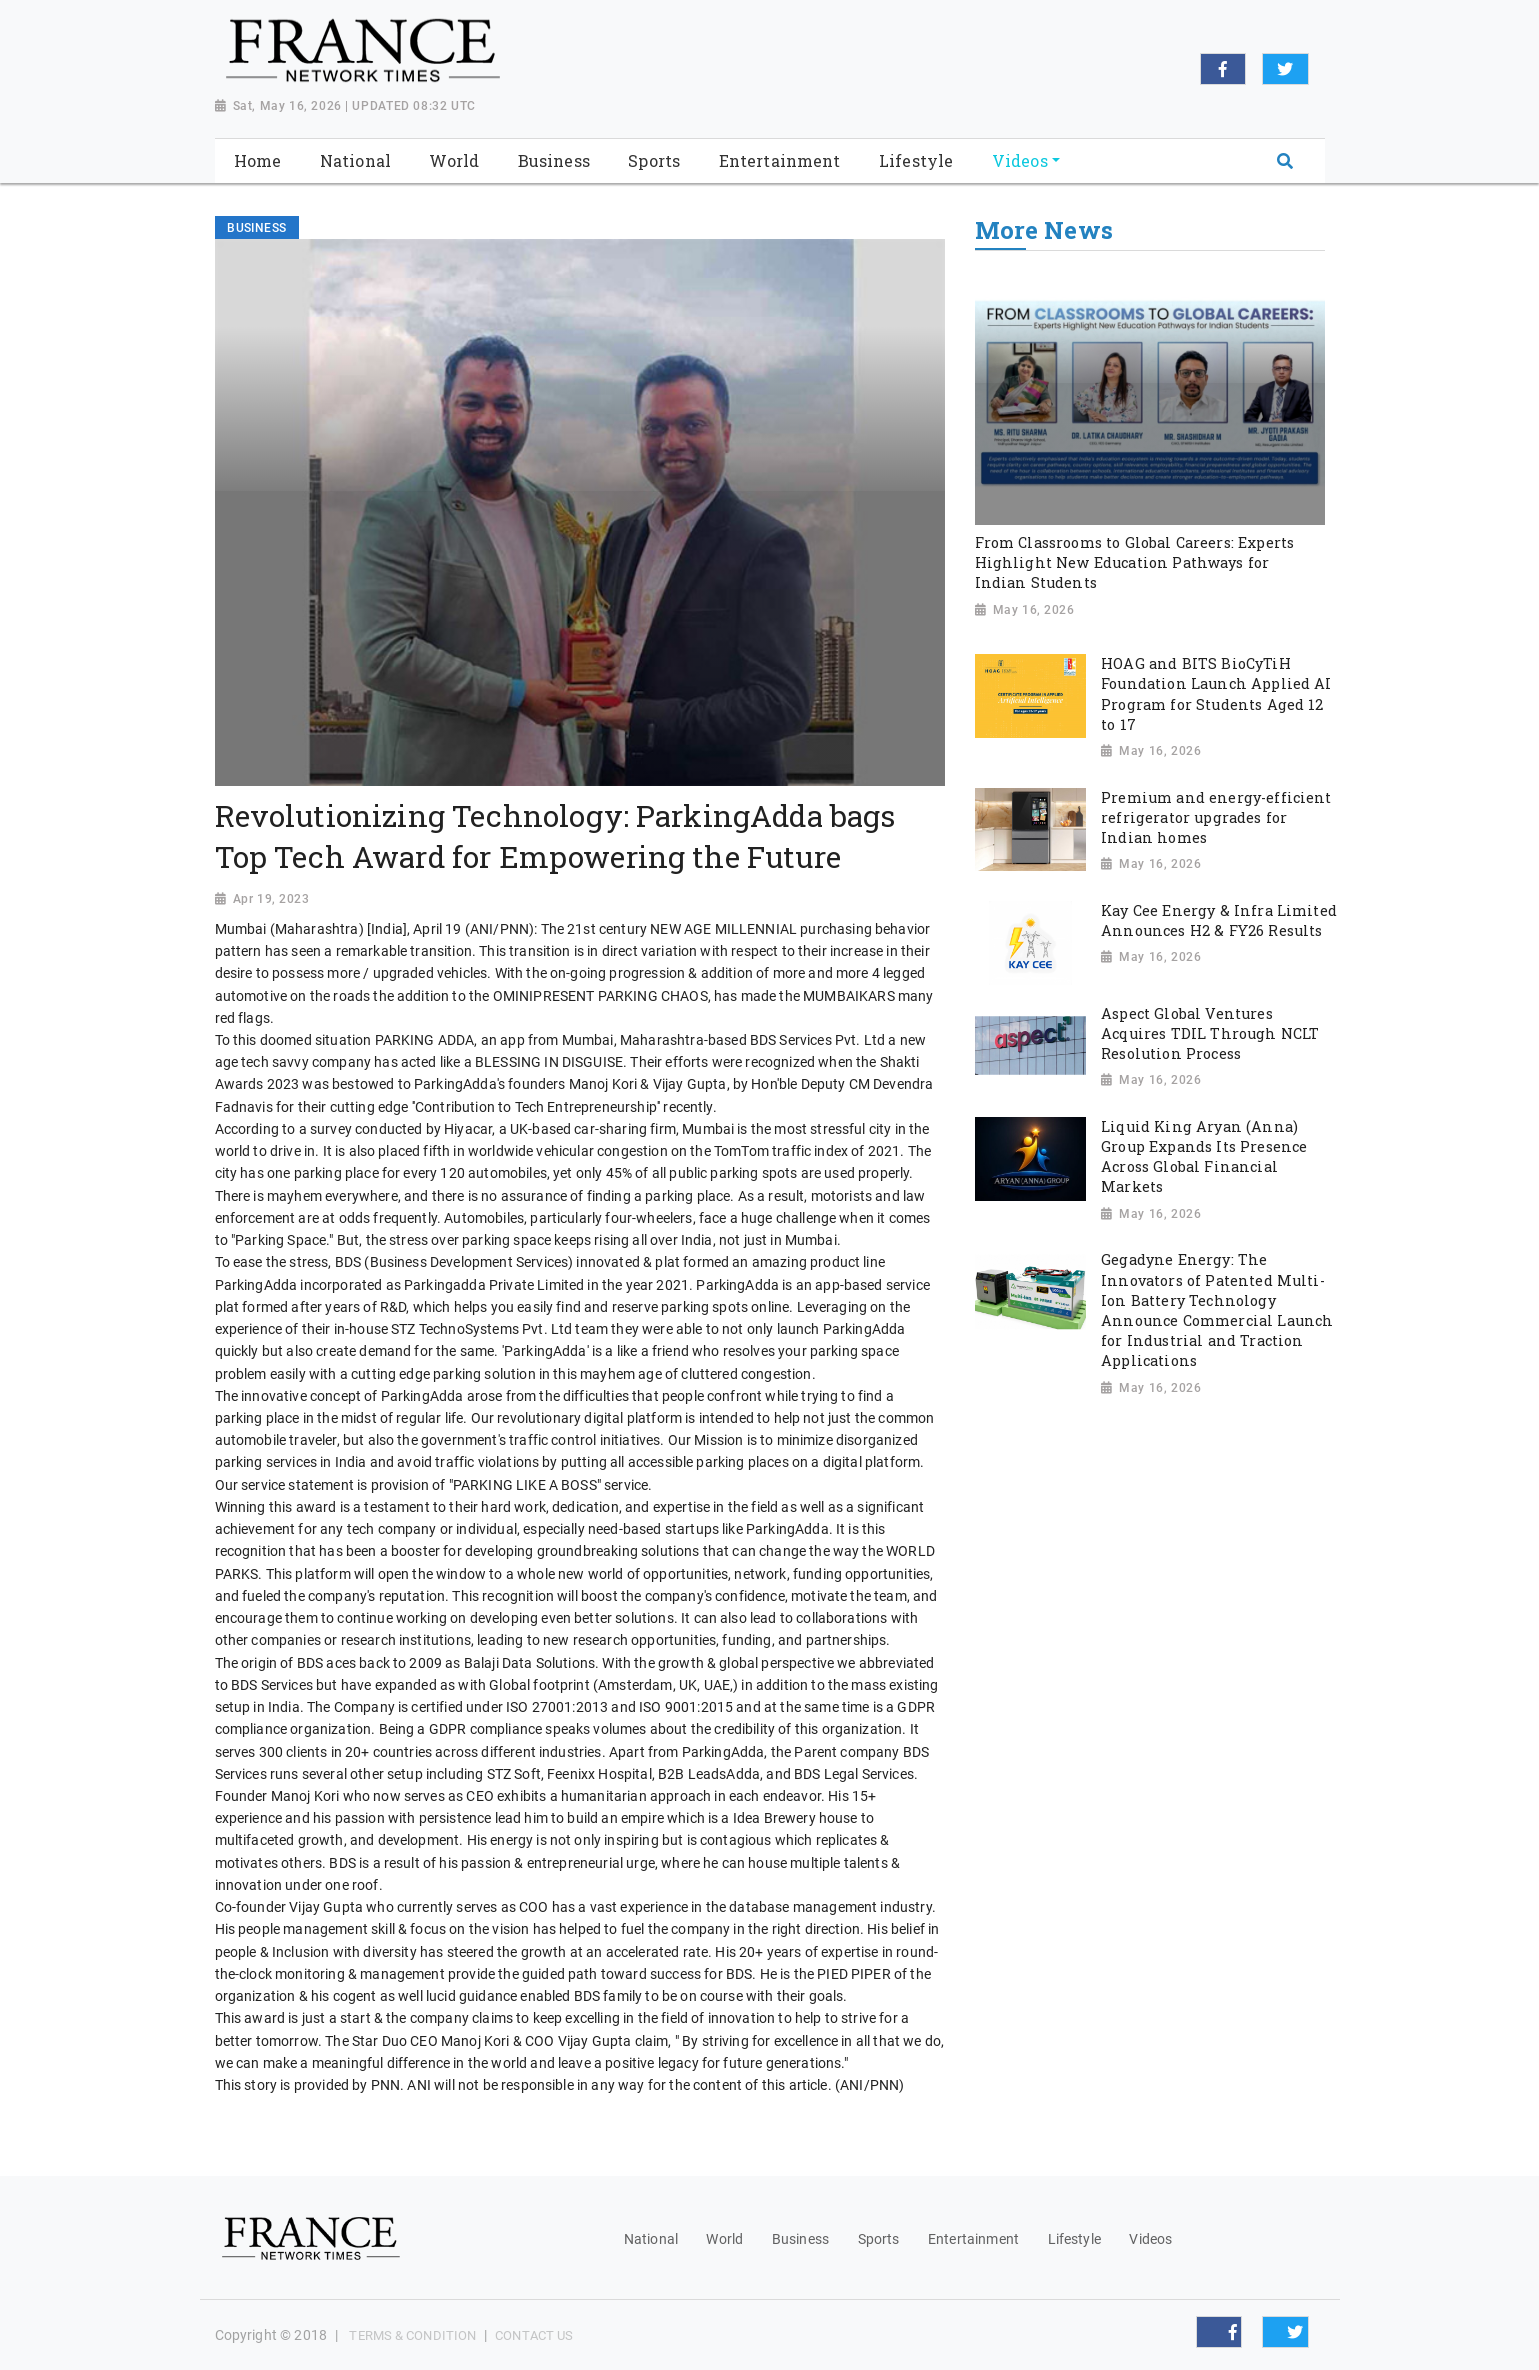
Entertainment (973, 2239)
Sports (879, 2239)
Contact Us (534, 2335)
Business (800, 2239)
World (724, 2239)
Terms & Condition (412, 2335)
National (651, 2239)
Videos (1150, 2239)
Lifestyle (1074, 2239)
